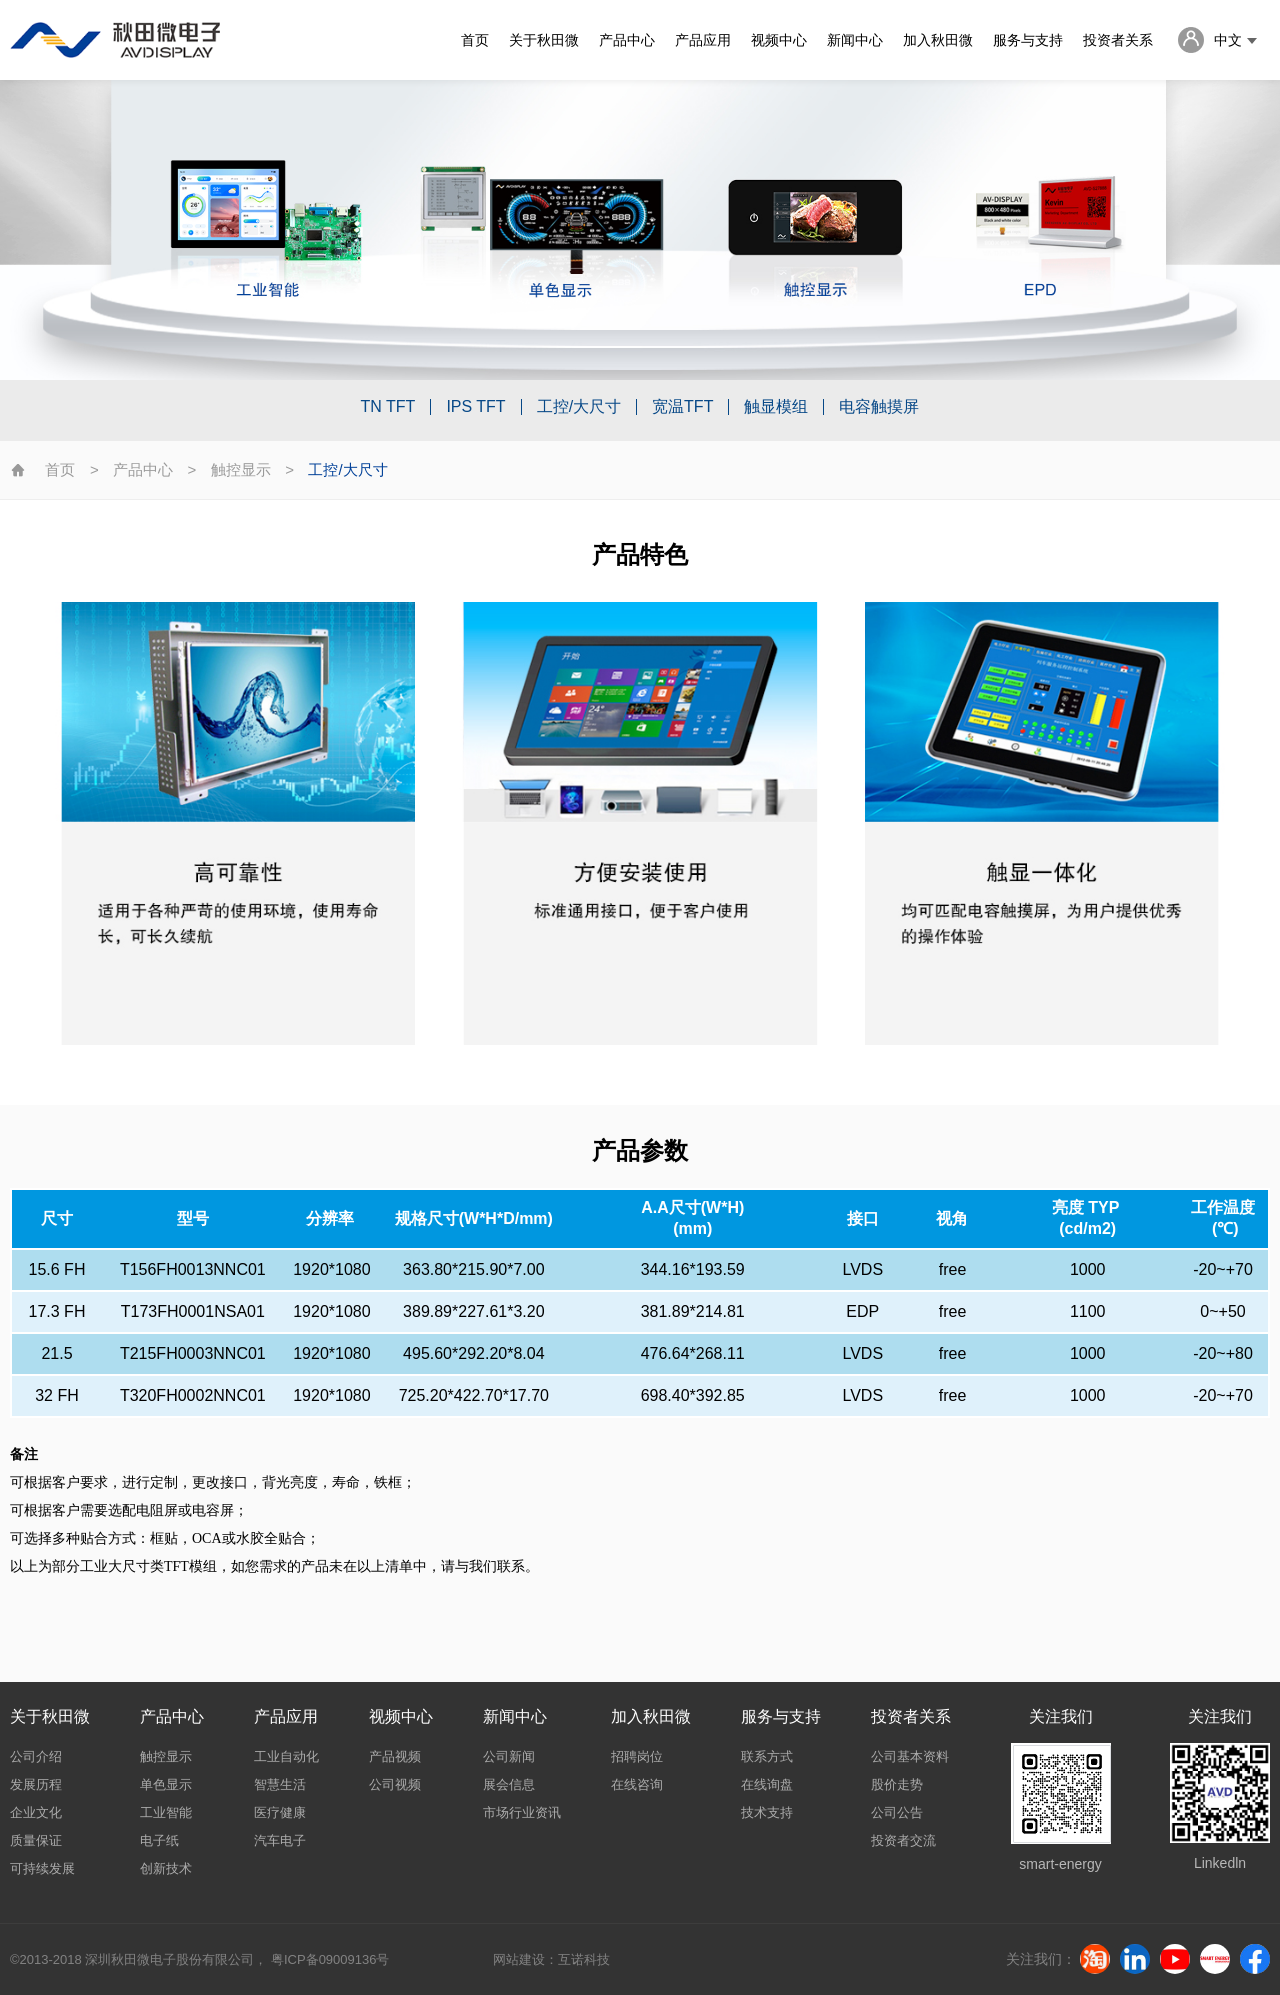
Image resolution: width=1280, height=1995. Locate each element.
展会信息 (509, 1784)
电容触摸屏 (879, 407)
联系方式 (767, 1756)
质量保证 (36, 1840)
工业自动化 (286, 1756)
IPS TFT (475, 407)
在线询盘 (767, 1784)
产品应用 (703, 40)
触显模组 (776, 407)
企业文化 (36, 1812)
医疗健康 (280, 1812)
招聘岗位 (637, 1756)
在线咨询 (637, 1784)
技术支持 (767, 1812)
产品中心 (627, 40)
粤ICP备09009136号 (330, 1959)
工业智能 (166, 1812)
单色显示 (166, 1784)
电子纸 (159, 1840)
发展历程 (36, 1784)
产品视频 (395, 1756)
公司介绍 (36, 1756)
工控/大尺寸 (579, 407)
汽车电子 (280, 1840)
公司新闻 (509, 1756)
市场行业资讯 (522, 1812)
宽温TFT (682, 407)
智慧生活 (280, 1784)
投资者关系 (1118, 40)
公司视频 (395, 1784)
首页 (475, 40)
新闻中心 (855, 40)
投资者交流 (903, 1840)
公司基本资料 (910, 1756)
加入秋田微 (938, 40)
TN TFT (388, 407)
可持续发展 (42, 1868)
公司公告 (897, 1812)
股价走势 (897, 1784)
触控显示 (241, 469)
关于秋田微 (544, 40)
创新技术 (166, 1868)
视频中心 (779, 40)
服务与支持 (1028, 40)
